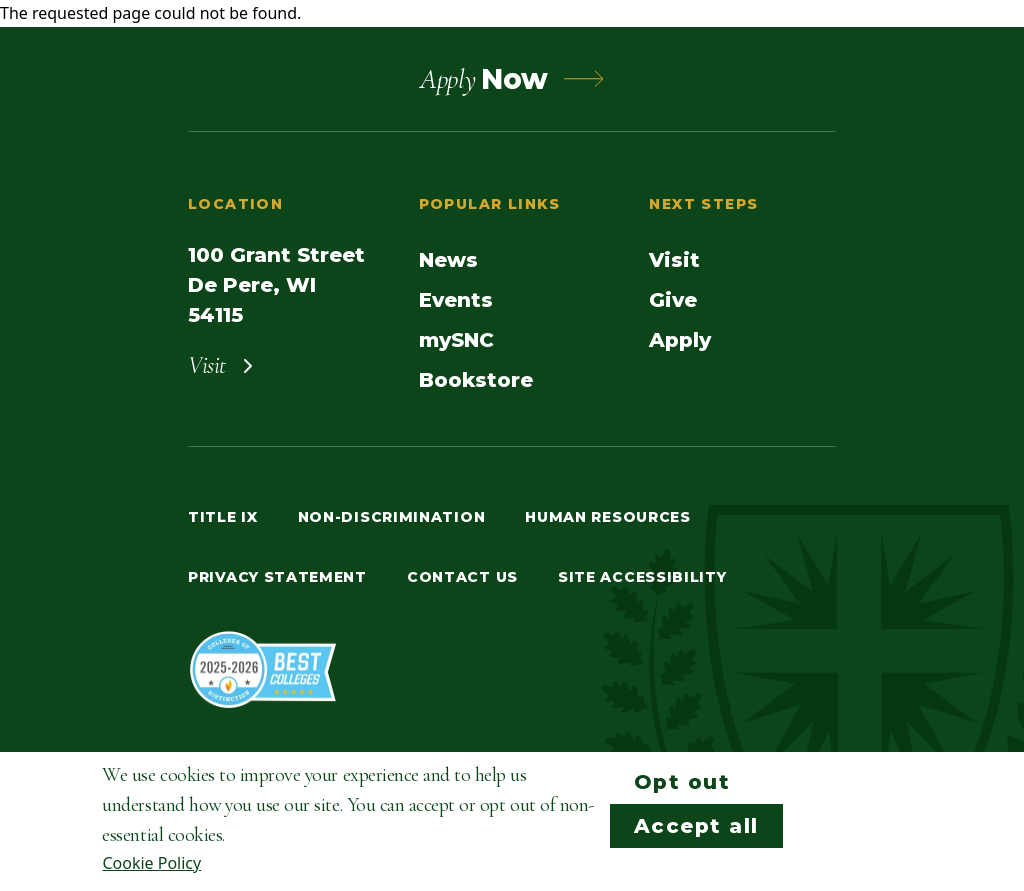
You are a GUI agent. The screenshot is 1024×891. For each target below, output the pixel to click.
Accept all (696, 826)
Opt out (682, 782)
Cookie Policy (151, 863)
